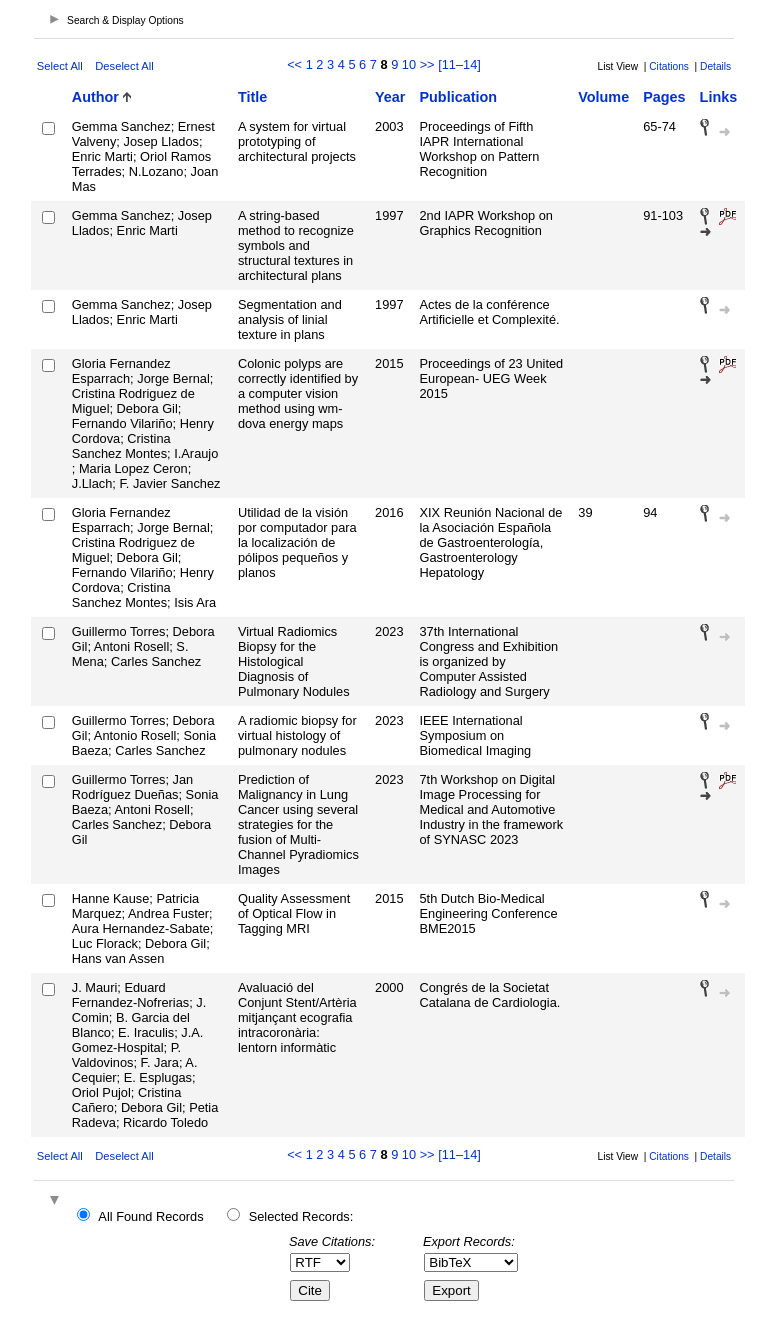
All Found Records (150, 1216)
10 (409, 64)
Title (252, 97)
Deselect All (124, 66)
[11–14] (459, 64)
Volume (603, 97)
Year (390, 97)
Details (715, 66)
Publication (458, 97)
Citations (669, 66)
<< (294, 64)
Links (719, 97)
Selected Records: (301, 1216)
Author (95, 97)
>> (427, 64)
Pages (664, 97)
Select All (60, 66)
